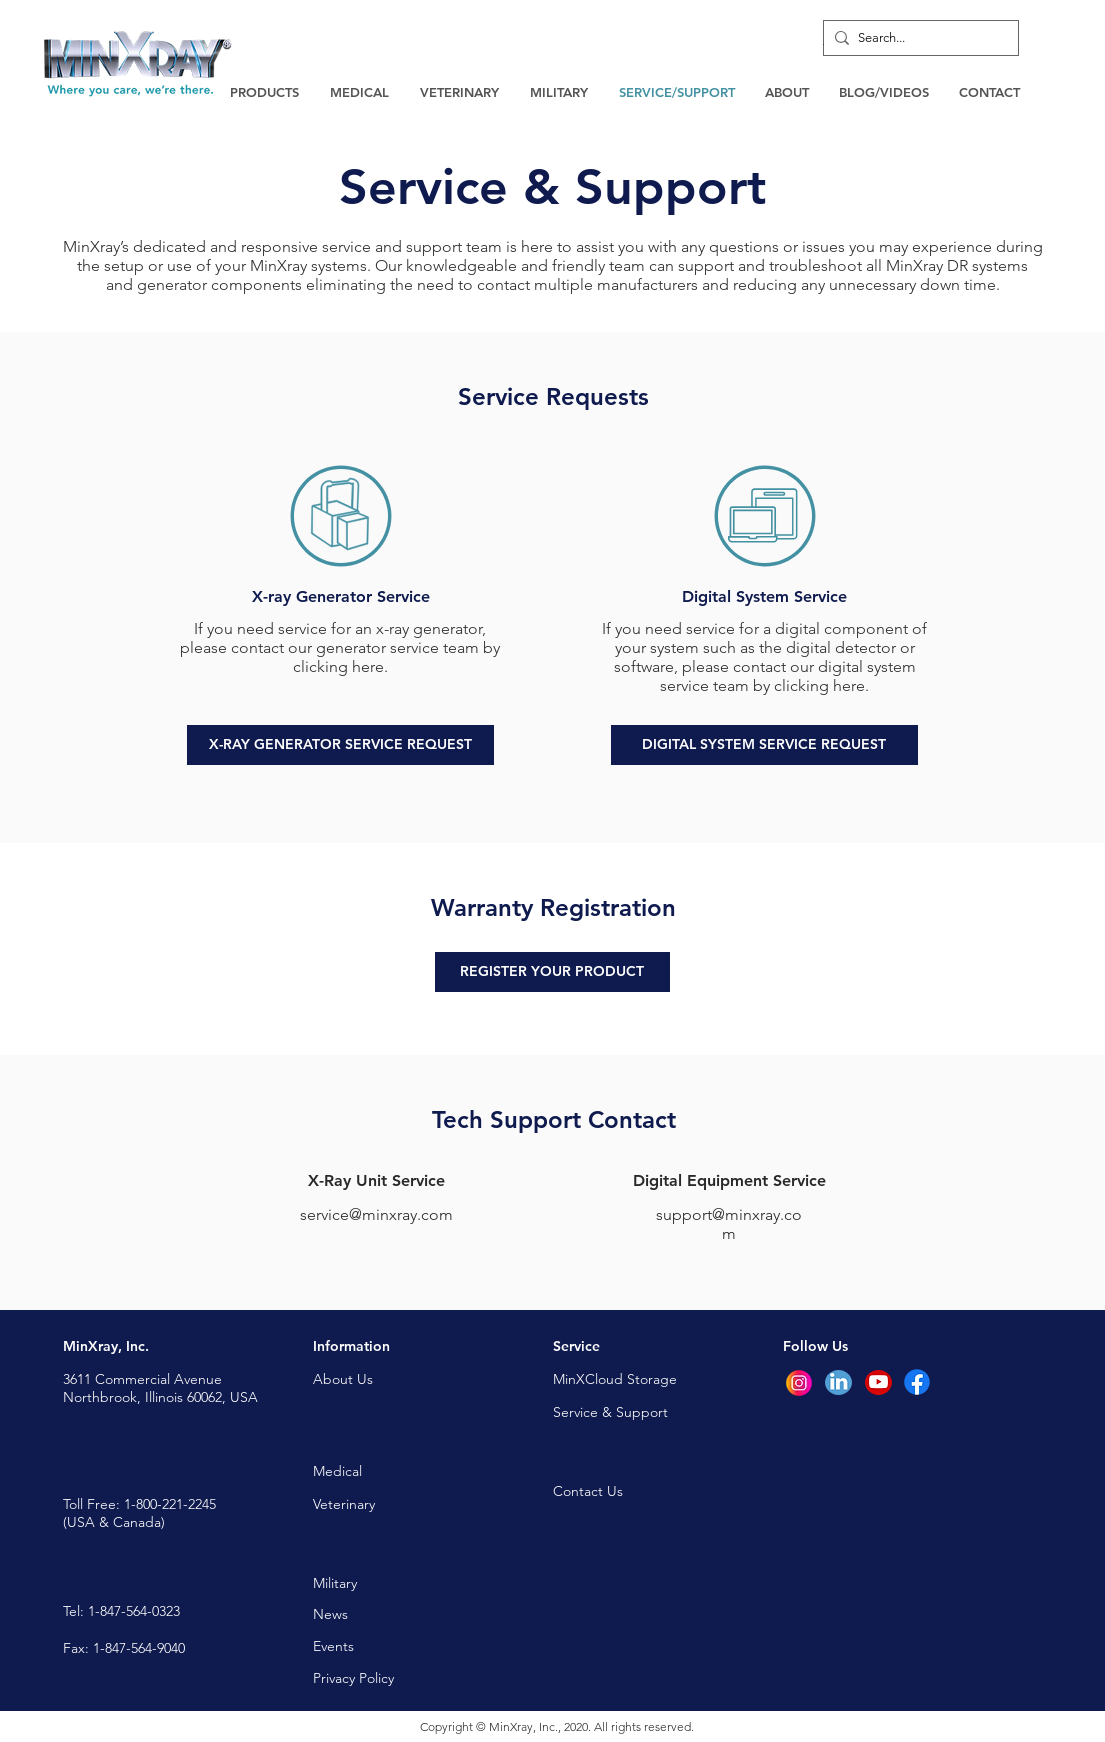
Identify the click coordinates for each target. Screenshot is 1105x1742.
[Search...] (917, 38)
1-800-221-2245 (170, 1504)
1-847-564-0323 (134, 1611)
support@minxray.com (729, 1224)
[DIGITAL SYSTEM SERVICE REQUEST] (764, 745)
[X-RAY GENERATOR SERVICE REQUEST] (340, 745)
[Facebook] (917, 1382)
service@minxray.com (376, 1214)
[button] (264, 92)
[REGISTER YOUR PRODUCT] (552, 972)
